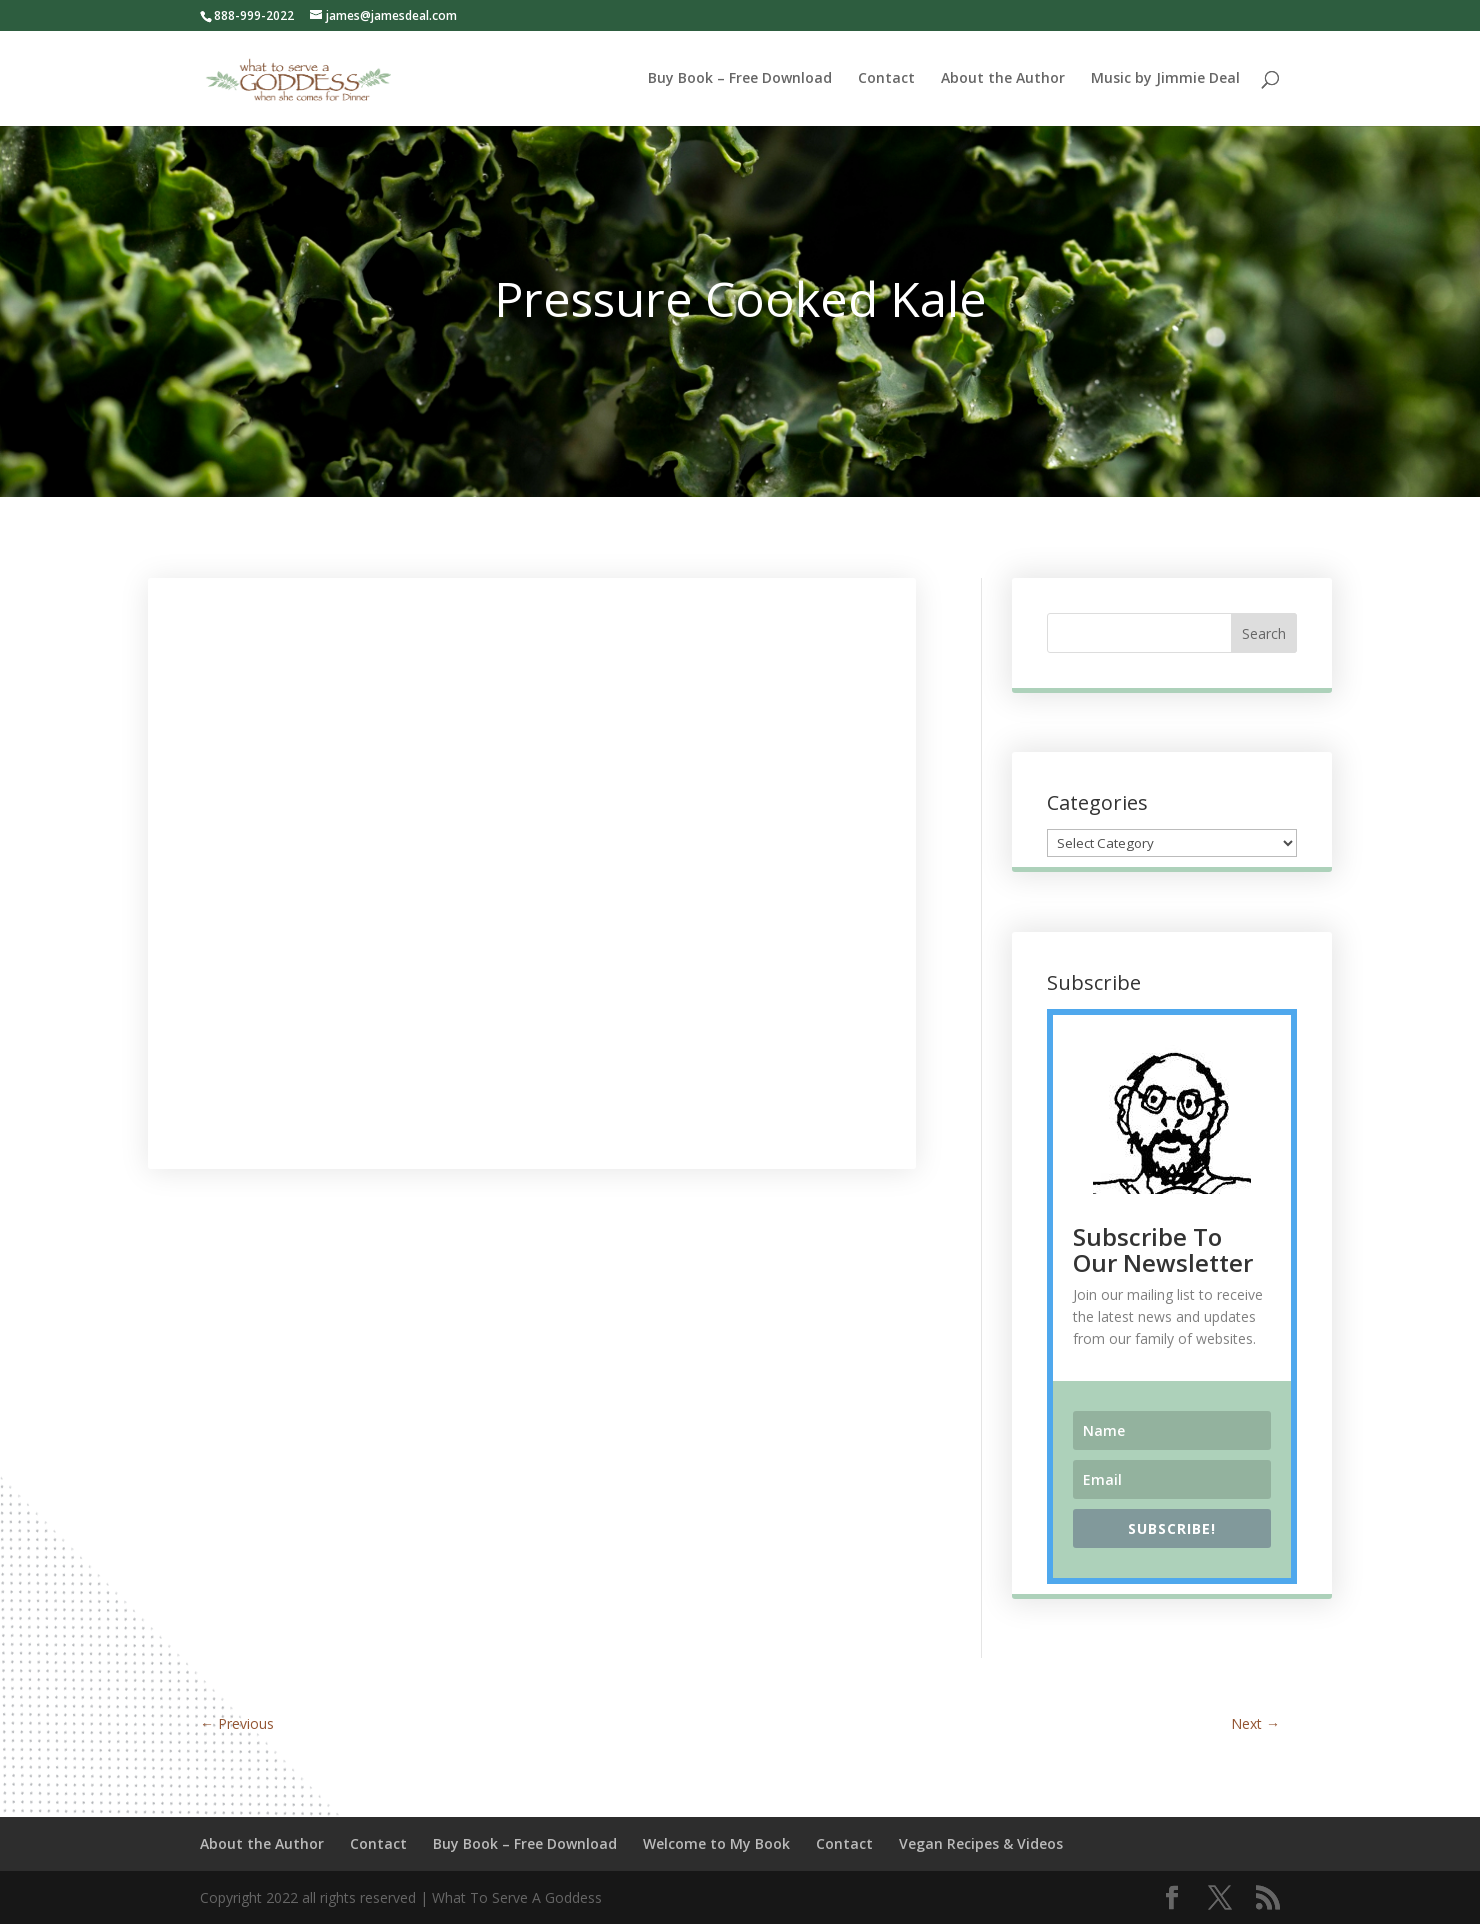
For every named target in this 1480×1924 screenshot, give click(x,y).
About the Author (1003, 79)
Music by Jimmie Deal (1165, 79)
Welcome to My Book (716, 1843)
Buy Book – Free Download (740, 79)
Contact (886, 79)
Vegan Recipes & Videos (981, 1843)
